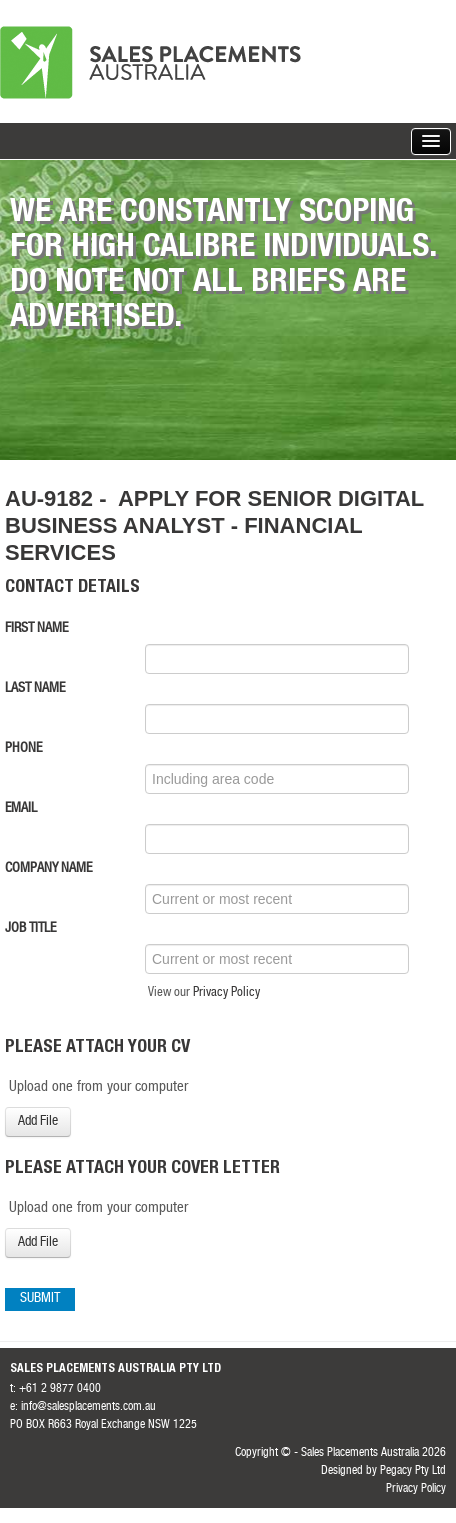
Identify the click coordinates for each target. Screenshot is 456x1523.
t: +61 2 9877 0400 (55, 1389)
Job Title (30, 929)
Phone (23, 749)
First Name (36, 629)
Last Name (35, 689)
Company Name (48, 869)
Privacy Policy (226, 993)
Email (21, 809)
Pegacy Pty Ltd (413, 1471)
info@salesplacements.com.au (88, 1407)
